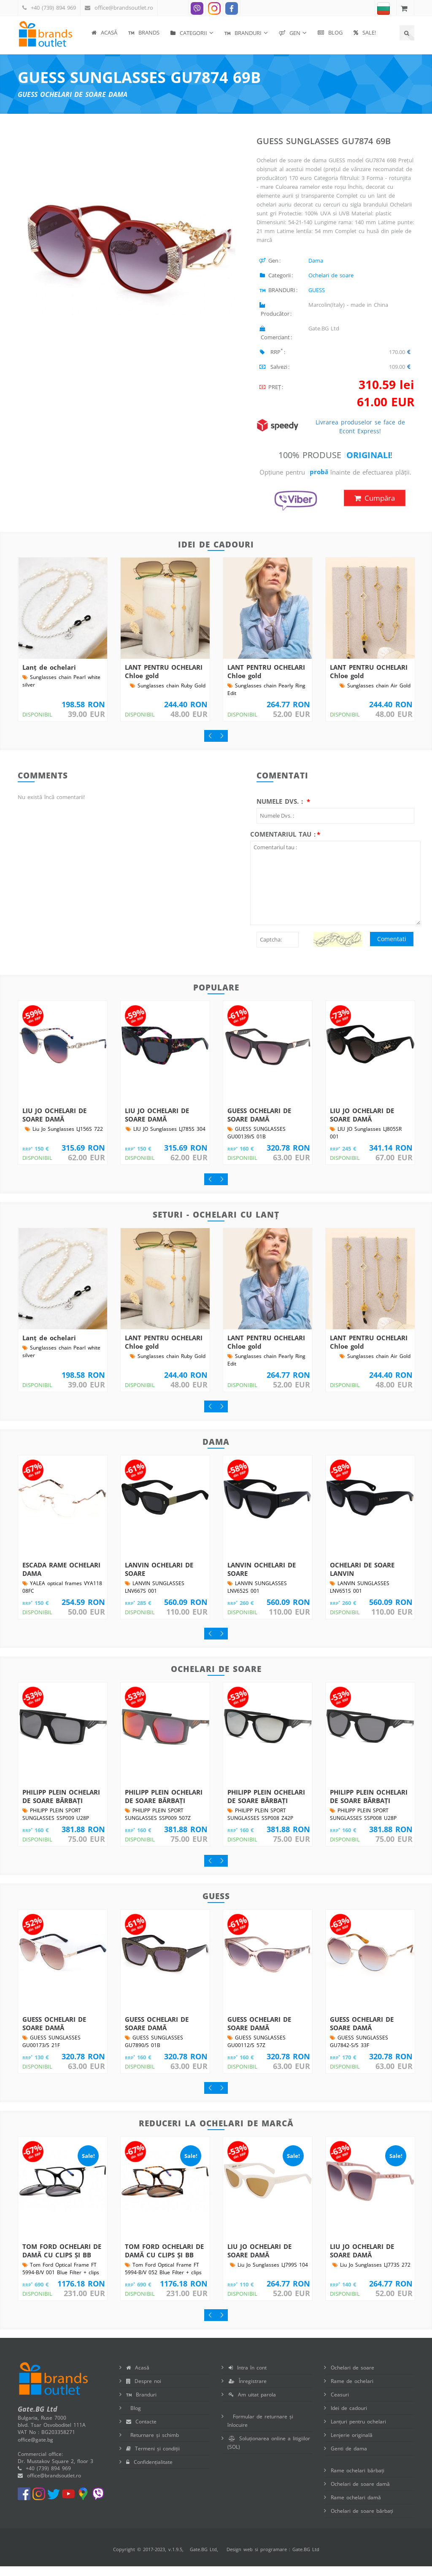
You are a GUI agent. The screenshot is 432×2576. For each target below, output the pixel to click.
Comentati (391, 949)
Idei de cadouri (349, 2417)
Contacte (141, 2431)
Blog (330, 32)
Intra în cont (248, 2377)
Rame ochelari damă (356, 2507)
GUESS (316, 290)
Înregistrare (248, 2390)
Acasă (104, 32)
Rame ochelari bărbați (357, 2480)
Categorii (188, 33)
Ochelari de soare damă (360, 2493)
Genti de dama (349, 2458)
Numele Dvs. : (280, 811)
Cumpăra (374, 508)
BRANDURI (243, 33)
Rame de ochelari (352, 2390)
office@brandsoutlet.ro (123, 7)
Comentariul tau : (283, 844)
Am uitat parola (252, 2404)
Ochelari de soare (331, 275)
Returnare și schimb (152, 2444)
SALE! (365, 32)
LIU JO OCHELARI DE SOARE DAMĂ (54, 1124)
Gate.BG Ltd (203, 2559)
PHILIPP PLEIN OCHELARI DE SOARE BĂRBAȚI (61, 1806)
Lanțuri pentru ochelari (358, 2431)
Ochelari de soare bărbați (362, 2520)
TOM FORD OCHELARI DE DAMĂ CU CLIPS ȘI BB (61, 2260)
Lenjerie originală (352, 2444)
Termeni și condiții (153, 2458)
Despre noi (143, 2390)
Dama (315, 260)
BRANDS (143, 32)
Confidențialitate (149, 2471)
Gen (289, 33)
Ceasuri (340, 2404)
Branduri (141, 2404)
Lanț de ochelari (49, 677)
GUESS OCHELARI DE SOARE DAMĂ (259, 1124)
